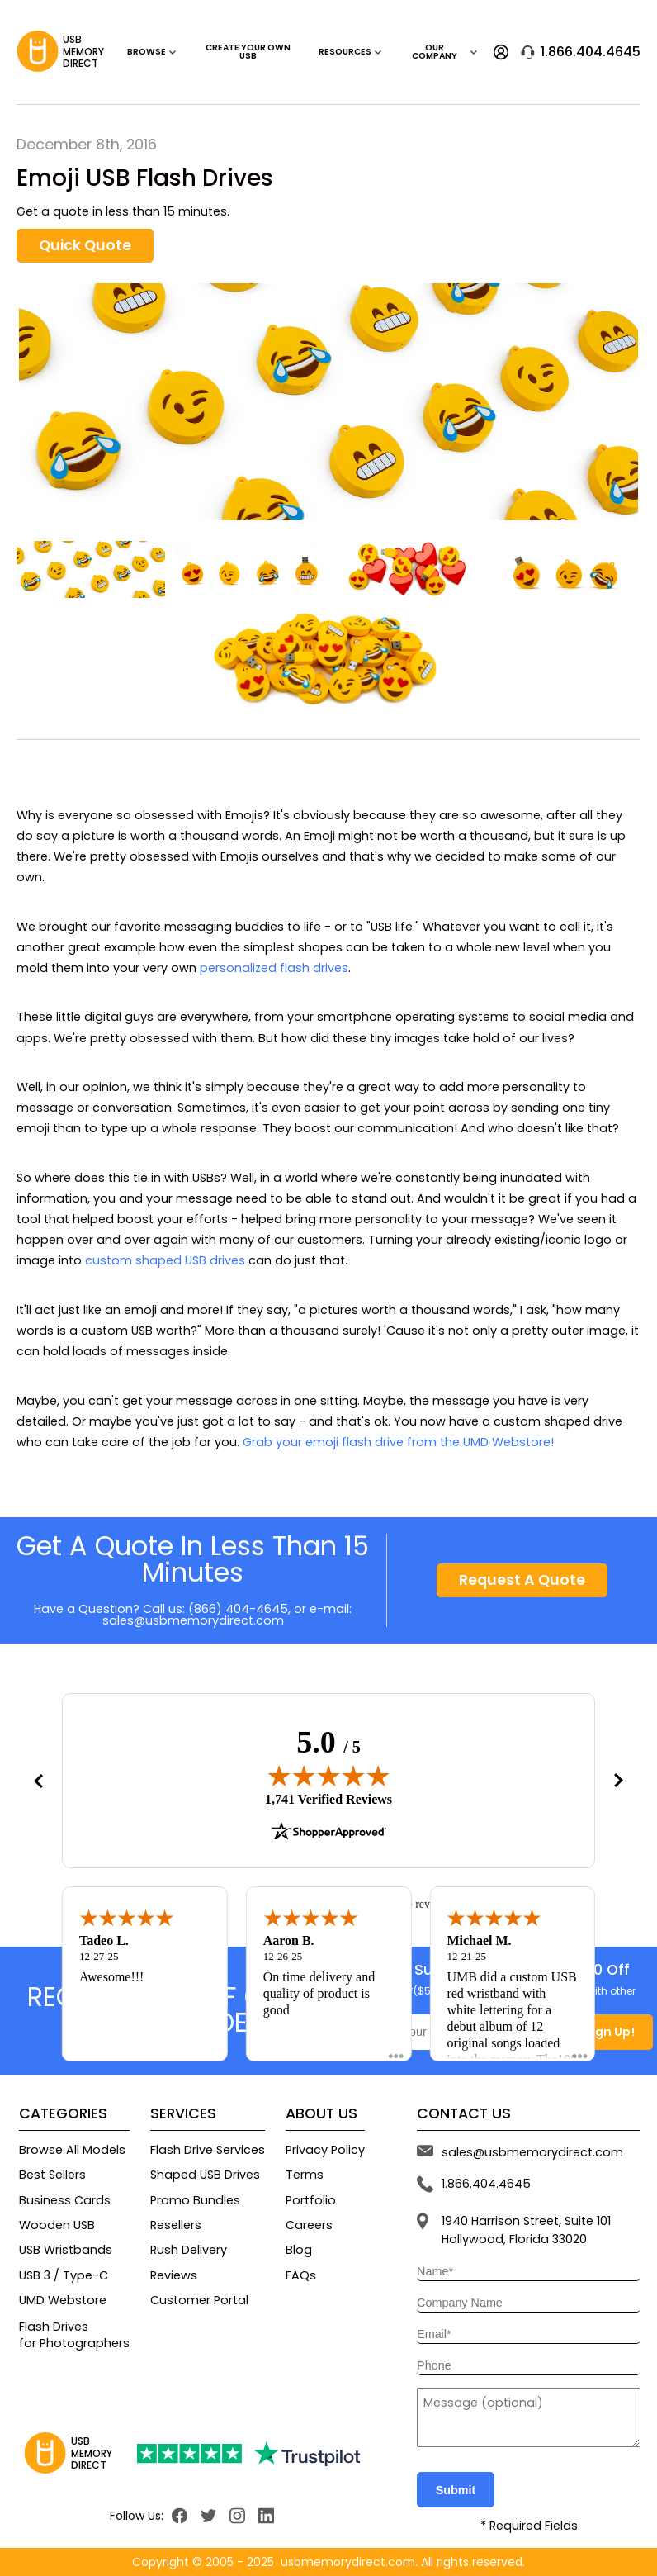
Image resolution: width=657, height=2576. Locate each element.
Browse (152, 52)
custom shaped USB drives (165, 1260)
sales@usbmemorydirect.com (193, 1620)
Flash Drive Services (207, 2150)
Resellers (175, 2225)
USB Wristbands (65, 2250)
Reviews (173, 2275)
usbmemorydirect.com (348, 2562)
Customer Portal (199, 2300)
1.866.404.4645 (580, 52)
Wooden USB (57, 2225)
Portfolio (311, 2200)
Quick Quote (85, 245)
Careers (309, 2225)
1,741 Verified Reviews (328, 1799)
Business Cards (65, 2200)
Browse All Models (72, 2150)
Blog (299, 2250)
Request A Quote (522, 1580)
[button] (38, 1780)
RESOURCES (350, 52)
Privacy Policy (325, 2150)
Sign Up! (609, 2031)
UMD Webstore (62, 2300)
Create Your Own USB (248, 52)
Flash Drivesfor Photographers (74, 2335)
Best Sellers (52, 2174)
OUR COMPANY (445, 52)
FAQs (301, 2275)
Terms (305, 2174)
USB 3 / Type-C (63, 2275)
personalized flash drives (274, 968)
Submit (456, 2490)
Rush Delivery (188, 2250)
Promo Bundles (195, 2200)
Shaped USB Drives (205, 2174)
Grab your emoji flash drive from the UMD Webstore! (398, 1442)
